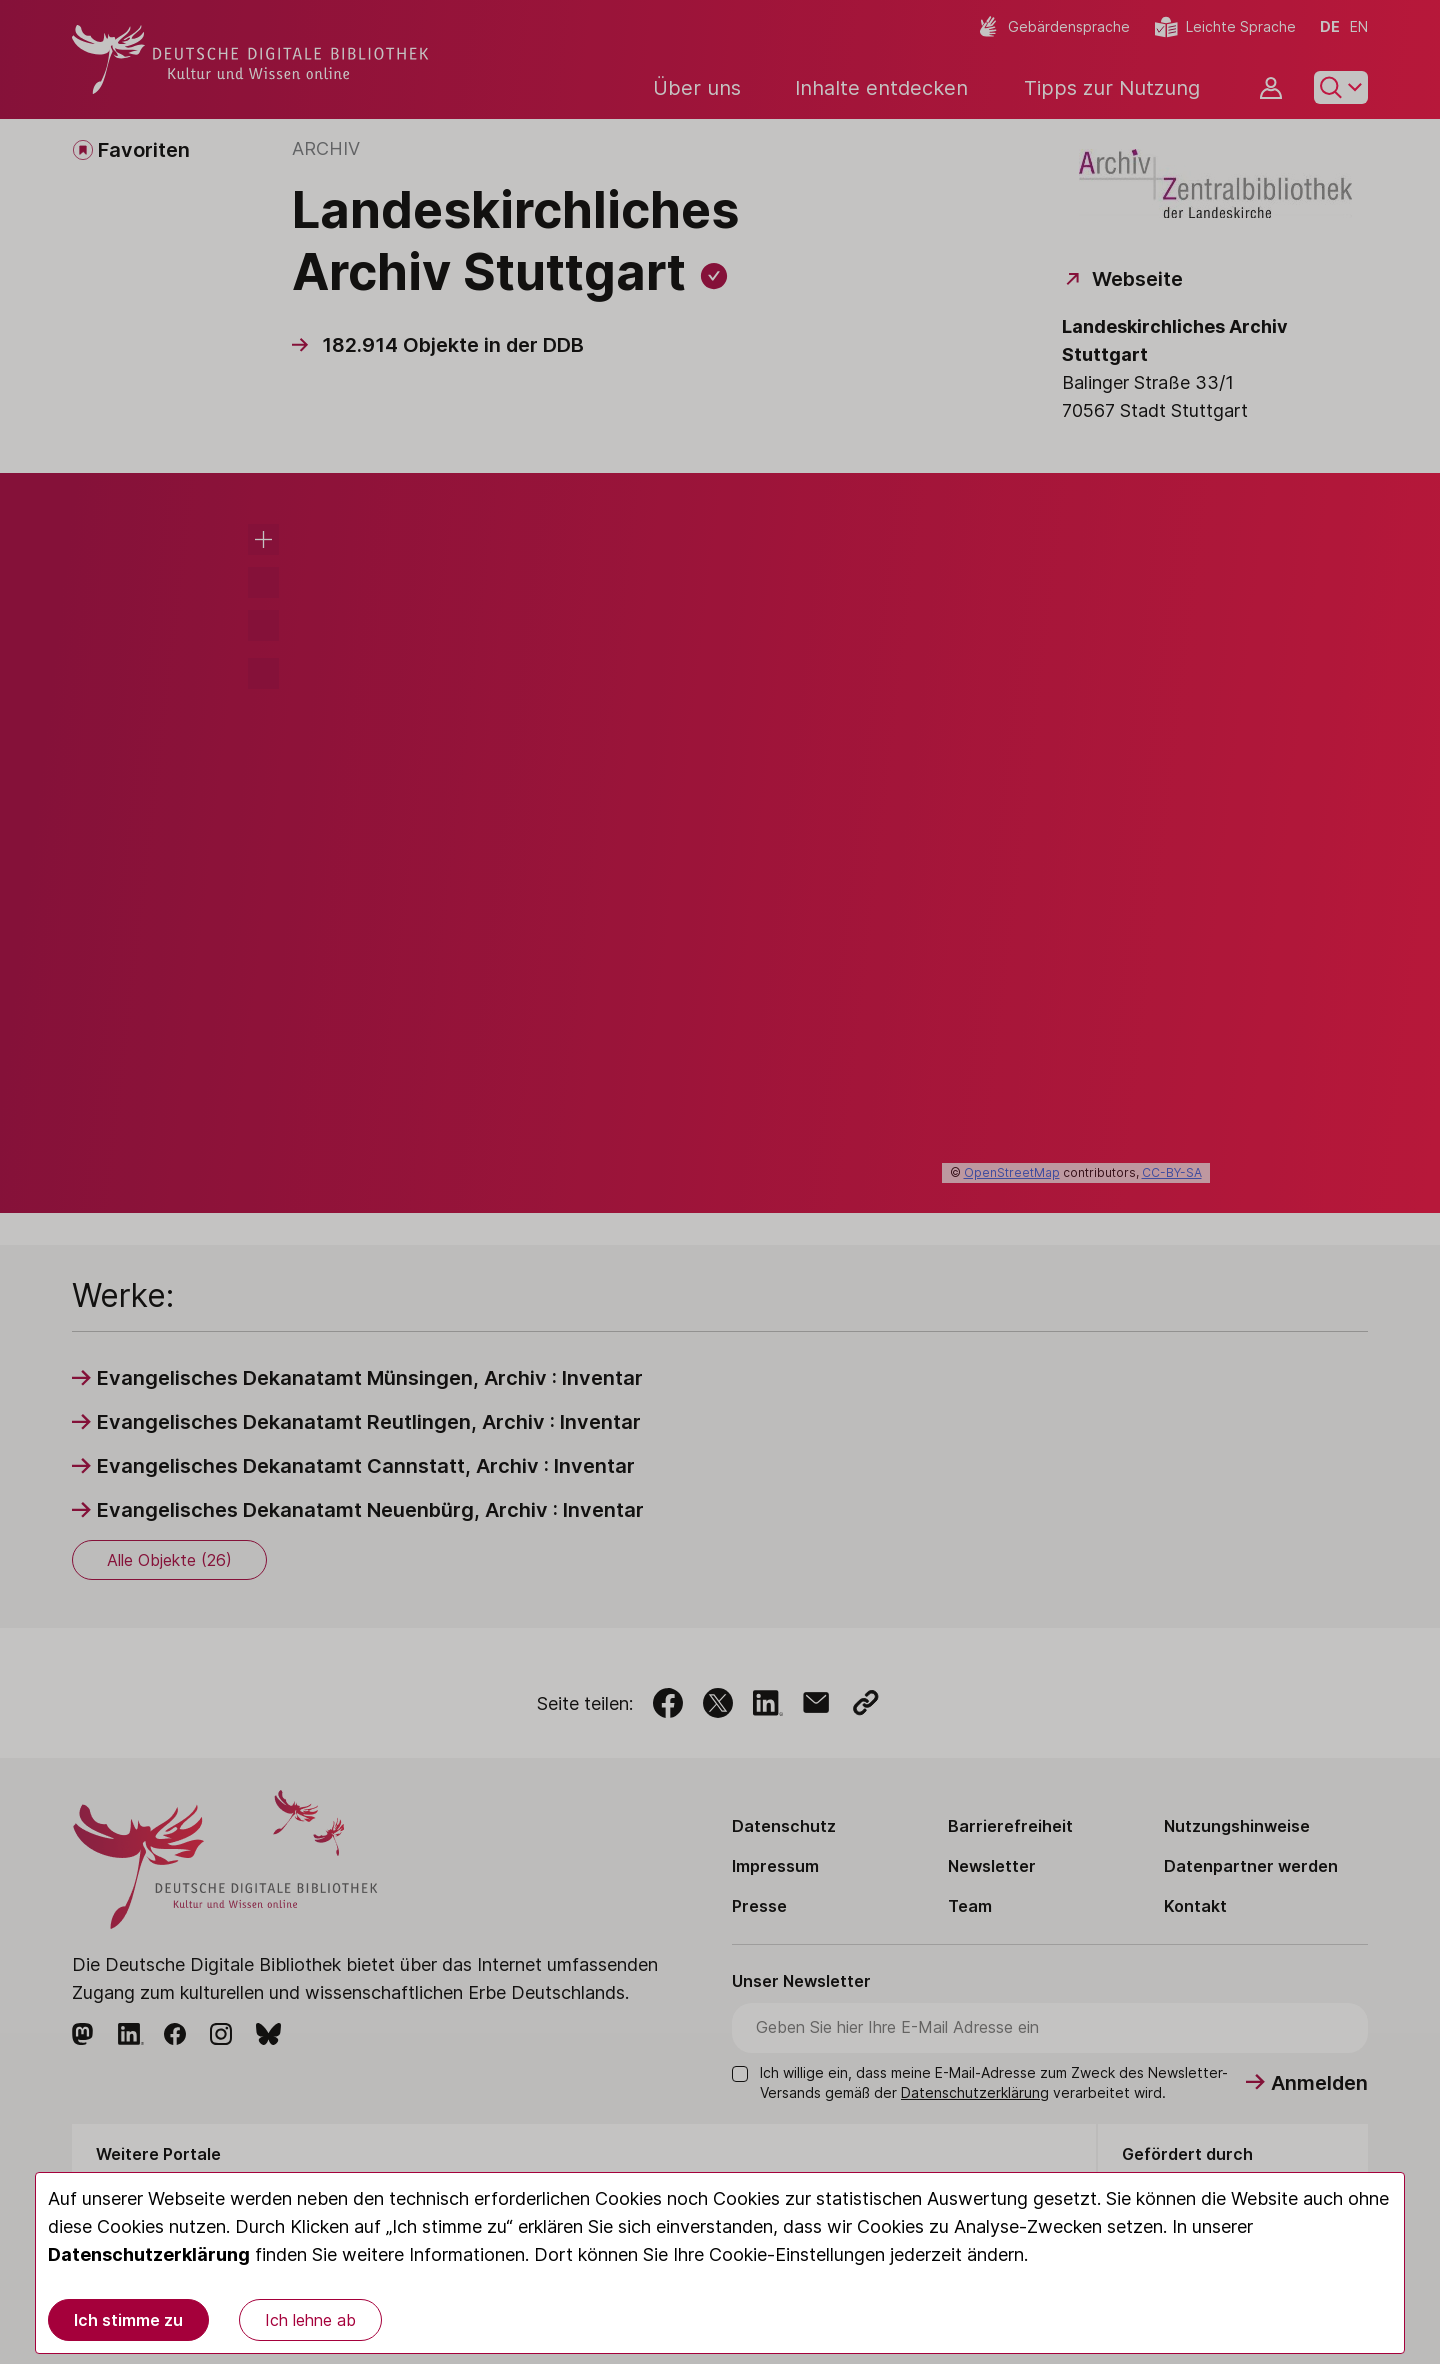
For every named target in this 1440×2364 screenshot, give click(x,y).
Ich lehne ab (310, 2320)
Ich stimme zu (128, 2320)
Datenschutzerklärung (149, 2254)
